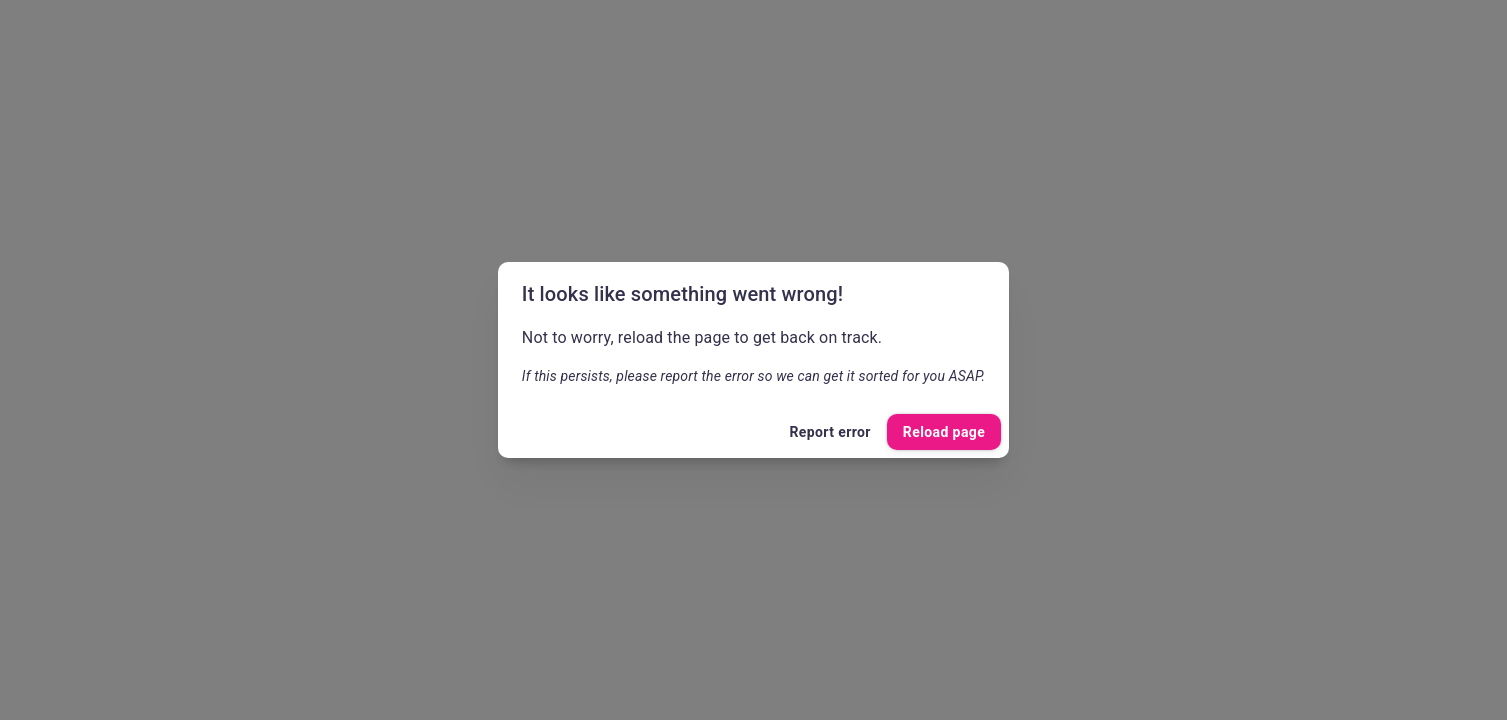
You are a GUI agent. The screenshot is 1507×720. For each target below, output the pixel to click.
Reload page (944, 432)
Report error (829, 432)
